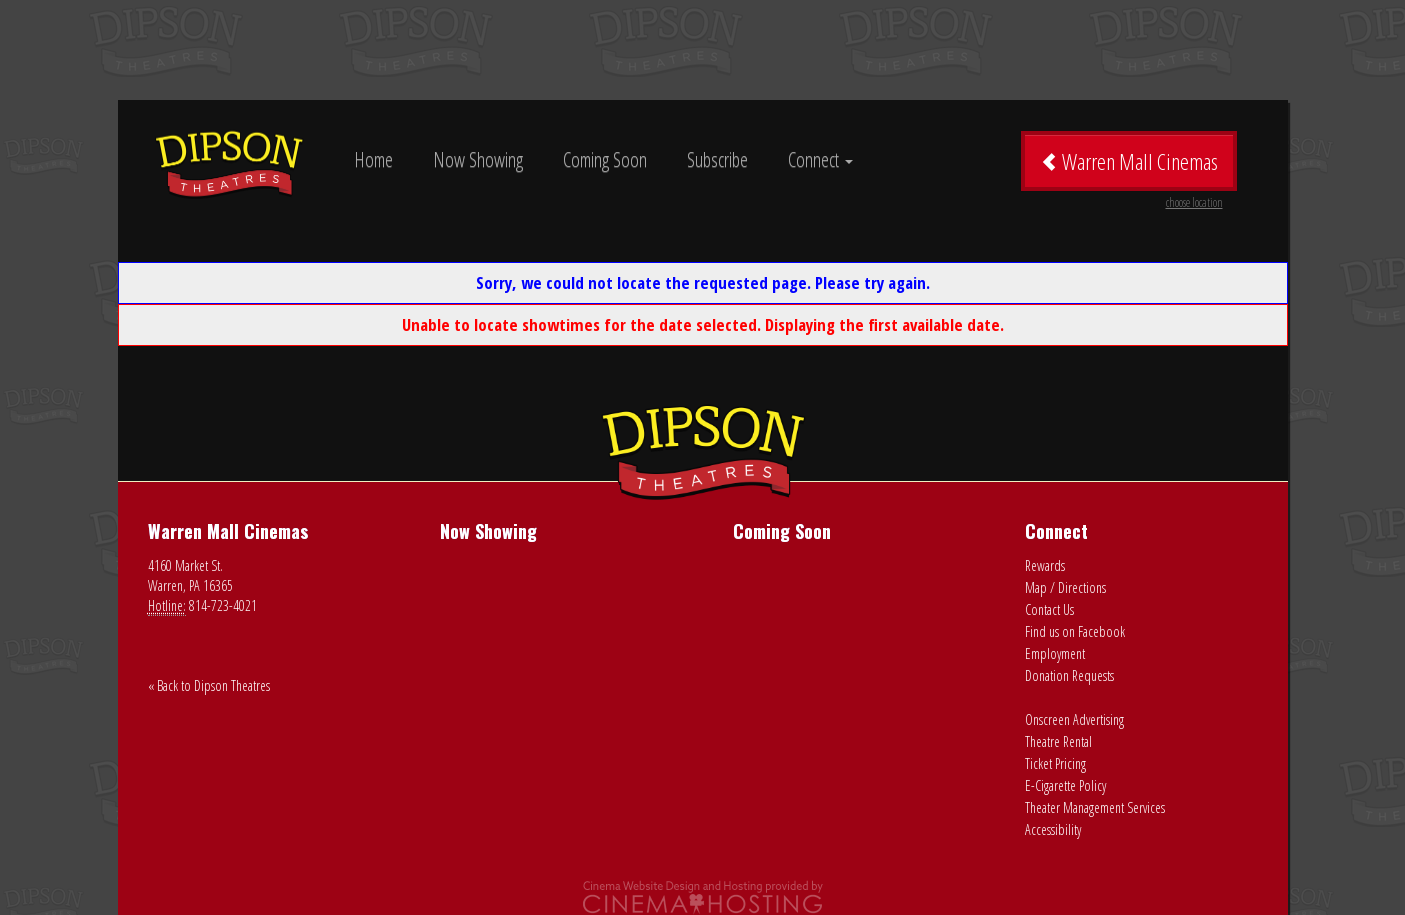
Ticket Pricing (1055, 763)
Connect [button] (820, 159)
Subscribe (717, 159)
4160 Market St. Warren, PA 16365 (190, 575)
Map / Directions (1065, 587)
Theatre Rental (1058, 741)
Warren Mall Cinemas (1131, 168)
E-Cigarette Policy (1065, 785)
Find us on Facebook (1075, 631)
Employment (1055, 653)
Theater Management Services (1095, 807)
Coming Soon (605, 159)
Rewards (1045, 565)
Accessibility (1053, 829)
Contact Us (1049, 609)
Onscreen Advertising (1074, 719)
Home (373, 159)
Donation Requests (1069, 675)
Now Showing (478, 159)
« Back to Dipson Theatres (209, 685)
